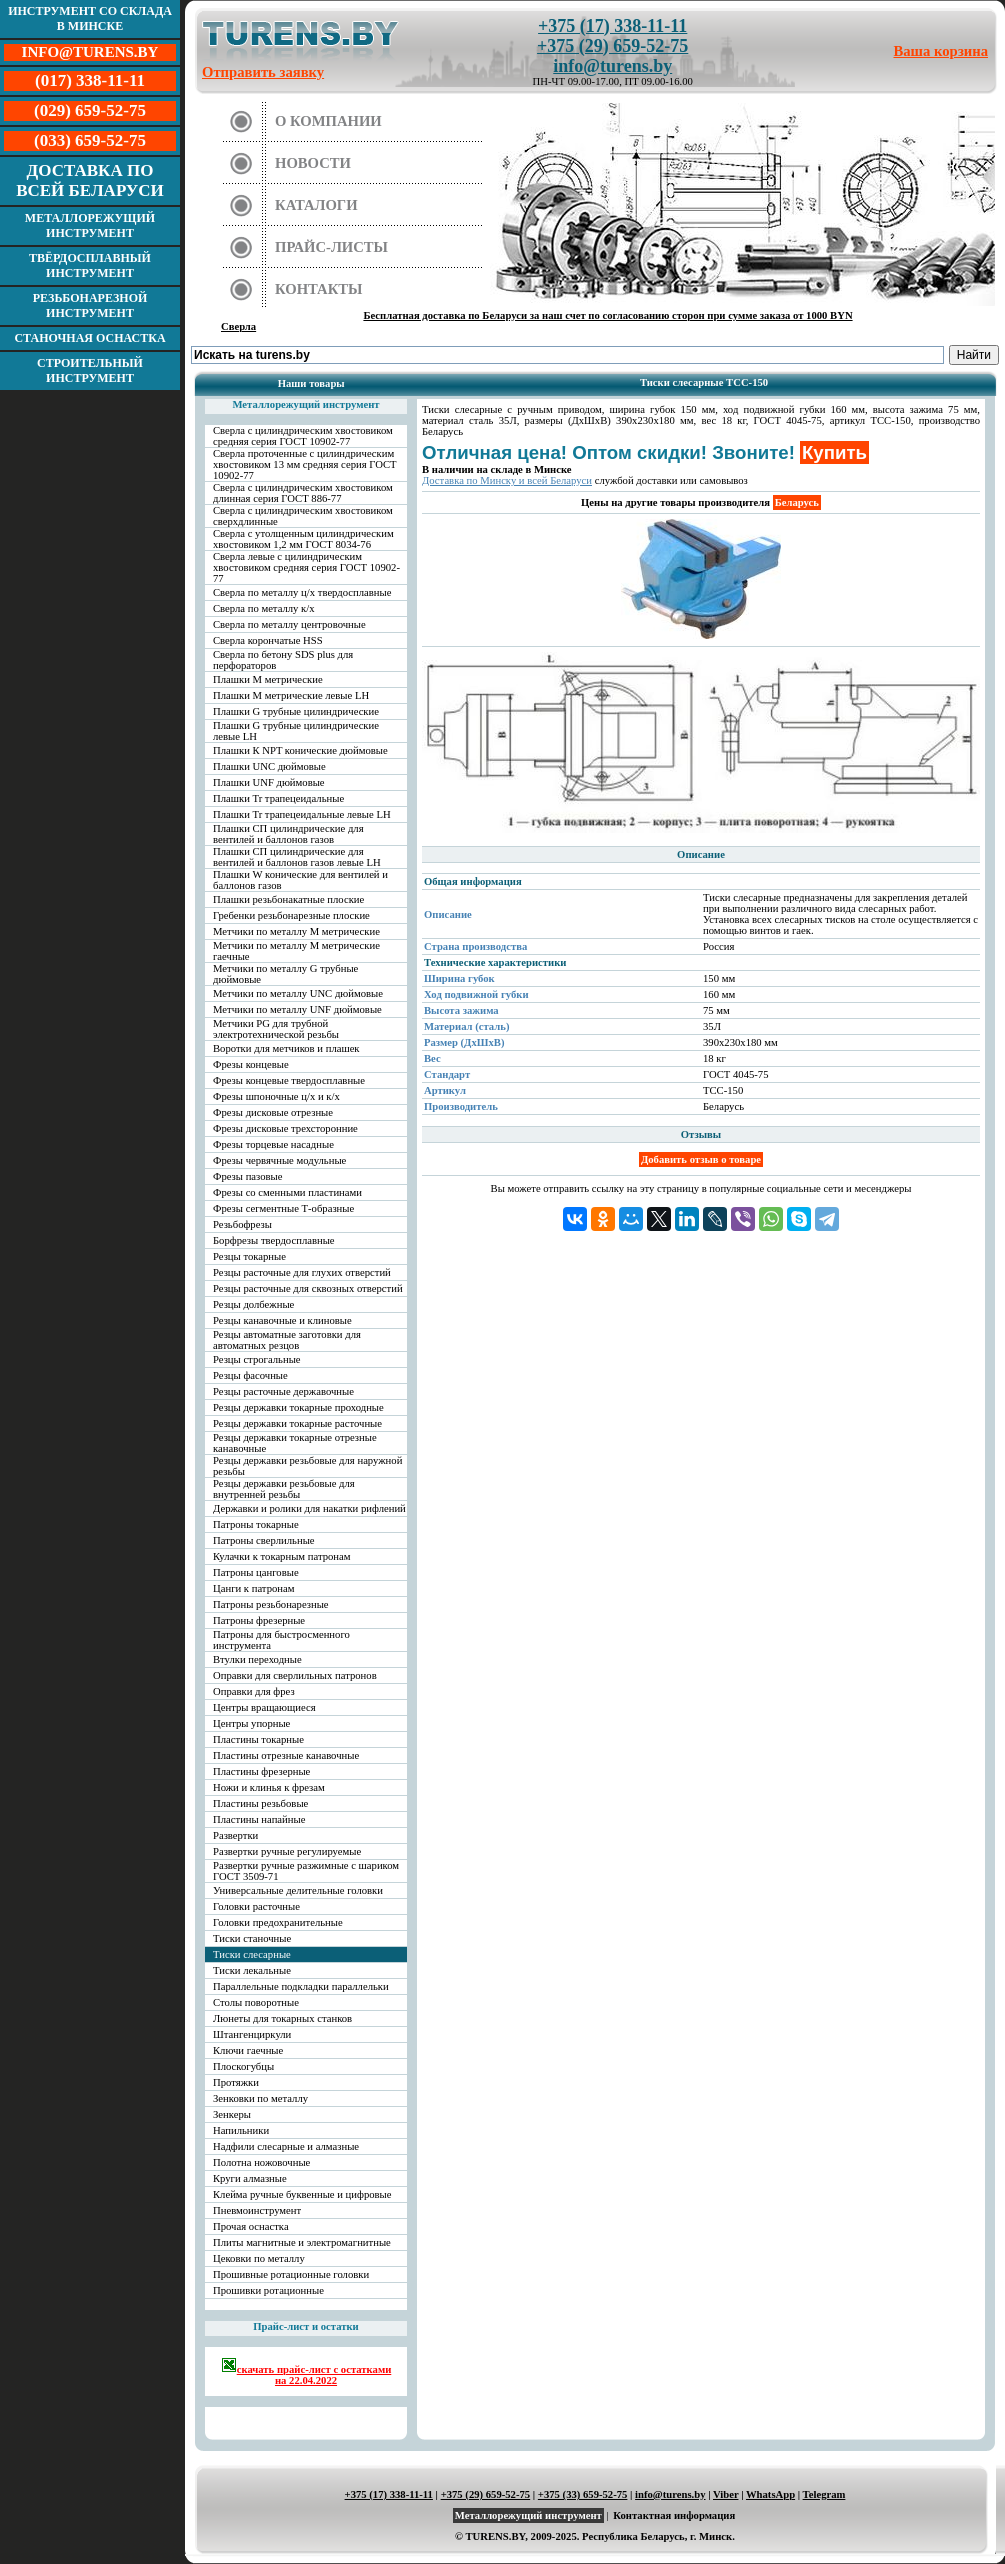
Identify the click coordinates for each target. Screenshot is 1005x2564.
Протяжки (236, 2082)
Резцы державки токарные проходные (298, 1407)
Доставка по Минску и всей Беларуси (507, 480)
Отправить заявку (263, 72)
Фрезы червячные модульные (279, 1160)
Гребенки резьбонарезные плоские (291, 915)
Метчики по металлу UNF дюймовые (297, 1009)
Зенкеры (232, 2114)
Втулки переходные (257, 1659)
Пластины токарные (258, 1739)
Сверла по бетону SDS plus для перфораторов (283, 660)
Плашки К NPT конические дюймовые (300, 750)
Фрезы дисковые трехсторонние (285, 1128)
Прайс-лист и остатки (306, 2326)
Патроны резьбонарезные (271, 1604)
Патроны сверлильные (264, 1540)
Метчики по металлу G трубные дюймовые (285, 974)
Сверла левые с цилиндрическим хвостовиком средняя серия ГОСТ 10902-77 (306, 567)
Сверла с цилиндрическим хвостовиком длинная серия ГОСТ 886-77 (303, 493)
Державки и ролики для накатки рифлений (309, 1508)
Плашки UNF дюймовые (269, 782)
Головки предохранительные (278, 1922)
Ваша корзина (941, 51)
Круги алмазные (250, 2178)
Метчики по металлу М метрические (296, 931)
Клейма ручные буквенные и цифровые (302, 2194)
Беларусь (797, 502)
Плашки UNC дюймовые (269, 766)
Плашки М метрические (268, 679)
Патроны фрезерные (259, 1620)
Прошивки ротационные (268, 2290)
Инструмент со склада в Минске (90, 18)
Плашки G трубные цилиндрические (296, 711)
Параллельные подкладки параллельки (301, 1986)
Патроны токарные (256, 1524)
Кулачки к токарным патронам (282, 1556)
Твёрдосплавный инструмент (90, 265)
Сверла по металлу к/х (264, 608)
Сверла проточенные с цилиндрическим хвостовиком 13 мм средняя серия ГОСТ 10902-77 (305, 464)
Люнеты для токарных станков (282, 2018)
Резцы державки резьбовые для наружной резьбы (307, 1466)
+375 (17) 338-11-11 (612, 26)
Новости (313, 163)
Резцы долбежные (253, 1304)
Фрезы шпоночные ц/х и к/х (276, 1096)
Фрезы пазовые (247, 1176)
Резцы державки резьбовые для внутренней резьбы (284, 1489)
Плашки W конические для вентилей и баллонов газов (300, 880)
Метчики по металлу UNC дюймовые (298, 993)
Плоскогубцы (243, 2066)
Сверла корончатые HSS (268, 640)
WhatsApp (770, 2494)
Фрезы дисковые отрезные (273, 1112)
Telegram (824, 2494)
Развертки (235, 1835)
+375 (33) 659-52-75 (583, 2494)
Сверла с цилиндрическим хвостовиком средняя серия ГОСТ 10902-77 (303, 436)
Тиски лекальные (252, 1970)
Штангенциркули (252, 2034)
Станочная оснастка (89, 338)
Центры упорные (251, 1723)
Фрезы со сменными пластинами (287, 1192)
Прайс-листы (331, 247)
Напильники (241, 2130)
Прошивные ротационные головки (291, 2274)
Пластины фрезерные (261, 1771)
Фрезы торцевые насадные (273, 1144)
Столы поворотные (256, 2002)
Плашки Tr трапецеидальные (278, 798)
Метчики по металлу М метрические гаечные (296, 951)
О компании (328, 121)
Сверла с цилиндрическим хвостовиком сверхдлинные (303, 516)
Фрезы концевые (251, 1064)
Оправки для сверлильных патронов (295, 1675)
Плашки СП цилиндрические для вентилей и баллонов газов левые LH (297, 857)
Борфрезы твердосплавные (274, 1240)
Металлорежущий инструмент (90, 225)
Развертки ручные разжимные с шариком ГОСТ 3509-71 (306, 1871)
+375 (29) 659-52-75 (612, 46)
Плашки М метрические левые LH (291, 695)
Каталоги (316, 205)
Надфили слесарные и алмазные (286, 2146)
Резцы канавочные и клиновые (282, 1320)
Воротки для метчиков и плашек (286, 1048)
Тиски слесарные (252, 1954)
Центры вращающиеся (264, 1707)
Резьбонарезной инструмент (90, 305)
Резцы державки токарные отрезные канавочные (295, 1443)
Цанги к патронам (253, 1588)
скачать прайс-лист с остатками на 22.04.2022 (306, 2371)
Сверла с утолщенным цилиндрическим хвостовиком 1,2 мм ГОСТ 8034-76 (303, 539)
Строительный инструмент (90, 370)
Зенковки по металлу (260, 2098)
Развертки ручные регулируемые (287, 1851)
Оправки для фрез (254, 1691)
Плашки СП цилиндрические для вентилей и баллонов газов (288, 834)
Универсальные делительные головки (298, 1890)
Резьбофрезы (242, 1224)
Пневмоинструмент (257, 2210)
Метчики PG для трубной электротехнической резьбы (276, 1029)
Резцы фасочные (250, 1375)
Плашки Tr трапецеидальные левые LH (302, 814)
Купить (834, 452)
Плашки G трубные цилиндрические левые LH (296, 731)
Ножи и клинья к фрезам (269, 1787)
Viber (725, 2494)
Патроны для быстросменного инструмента (281, 1640)
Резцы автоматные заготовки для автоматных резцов (287, 1340)
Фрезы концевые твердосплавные (289, 1080)
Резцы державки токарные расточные (297, 1423)
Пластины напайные (259, 1819)
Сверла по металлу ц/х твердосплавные (302, 592)
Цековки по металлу (259, 2258)
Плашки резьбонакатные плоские (288, 899)
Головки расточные (256, 1906)
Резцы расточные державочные (283, 1391)
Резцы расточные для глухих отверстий (302, 1272)
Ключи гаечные (248, 2050)
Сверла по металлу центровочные (289, 624)
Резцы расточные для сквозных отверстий (308, 1288)
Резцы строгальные (257, 1359)
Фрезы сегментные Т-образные (283, 1208)
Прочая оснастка (251, 2226)
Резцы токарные (249, 1256)
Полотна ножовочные (261, 2162)
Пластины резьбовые (260, 1803)
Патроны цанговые (256, 1572)
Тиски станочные (252, 1938)
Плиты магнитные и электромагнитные (302, 2242)
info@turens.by (612, 66)
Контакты (319, 289)
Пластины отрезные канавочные (286, 1755)
